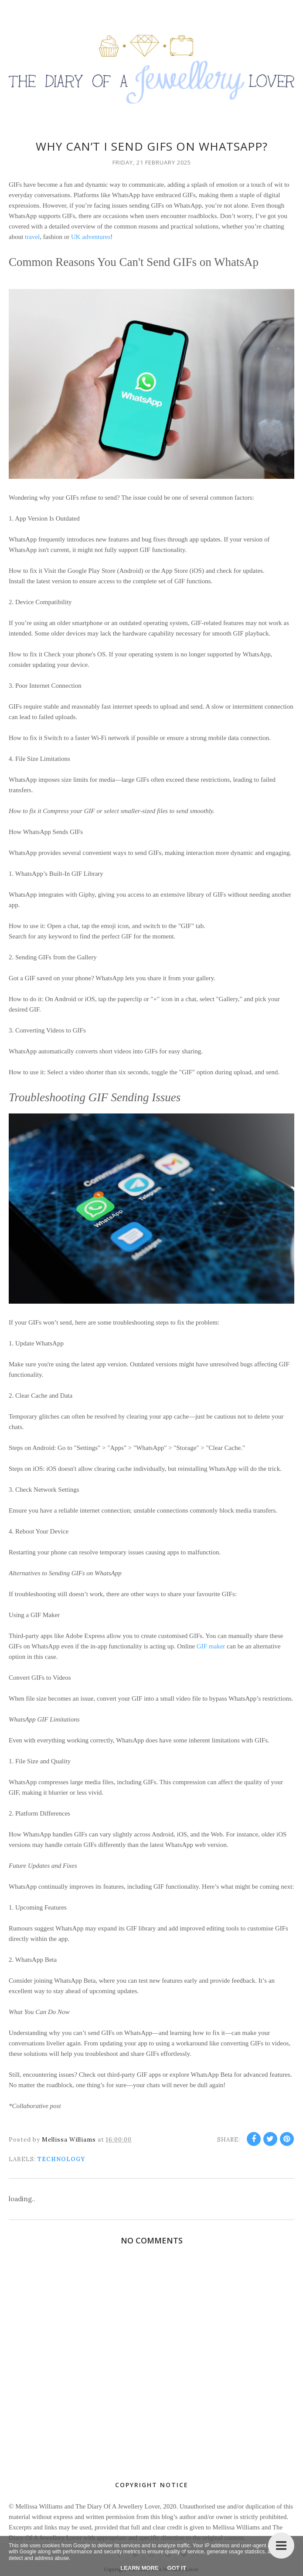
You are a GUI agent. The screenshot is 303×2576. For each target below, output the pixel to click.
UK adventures (89, 236)
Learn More (139, 2568)
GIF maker (210, 1646)
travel (31, 236)
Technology (61, 2159)
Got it (176, 2568)
